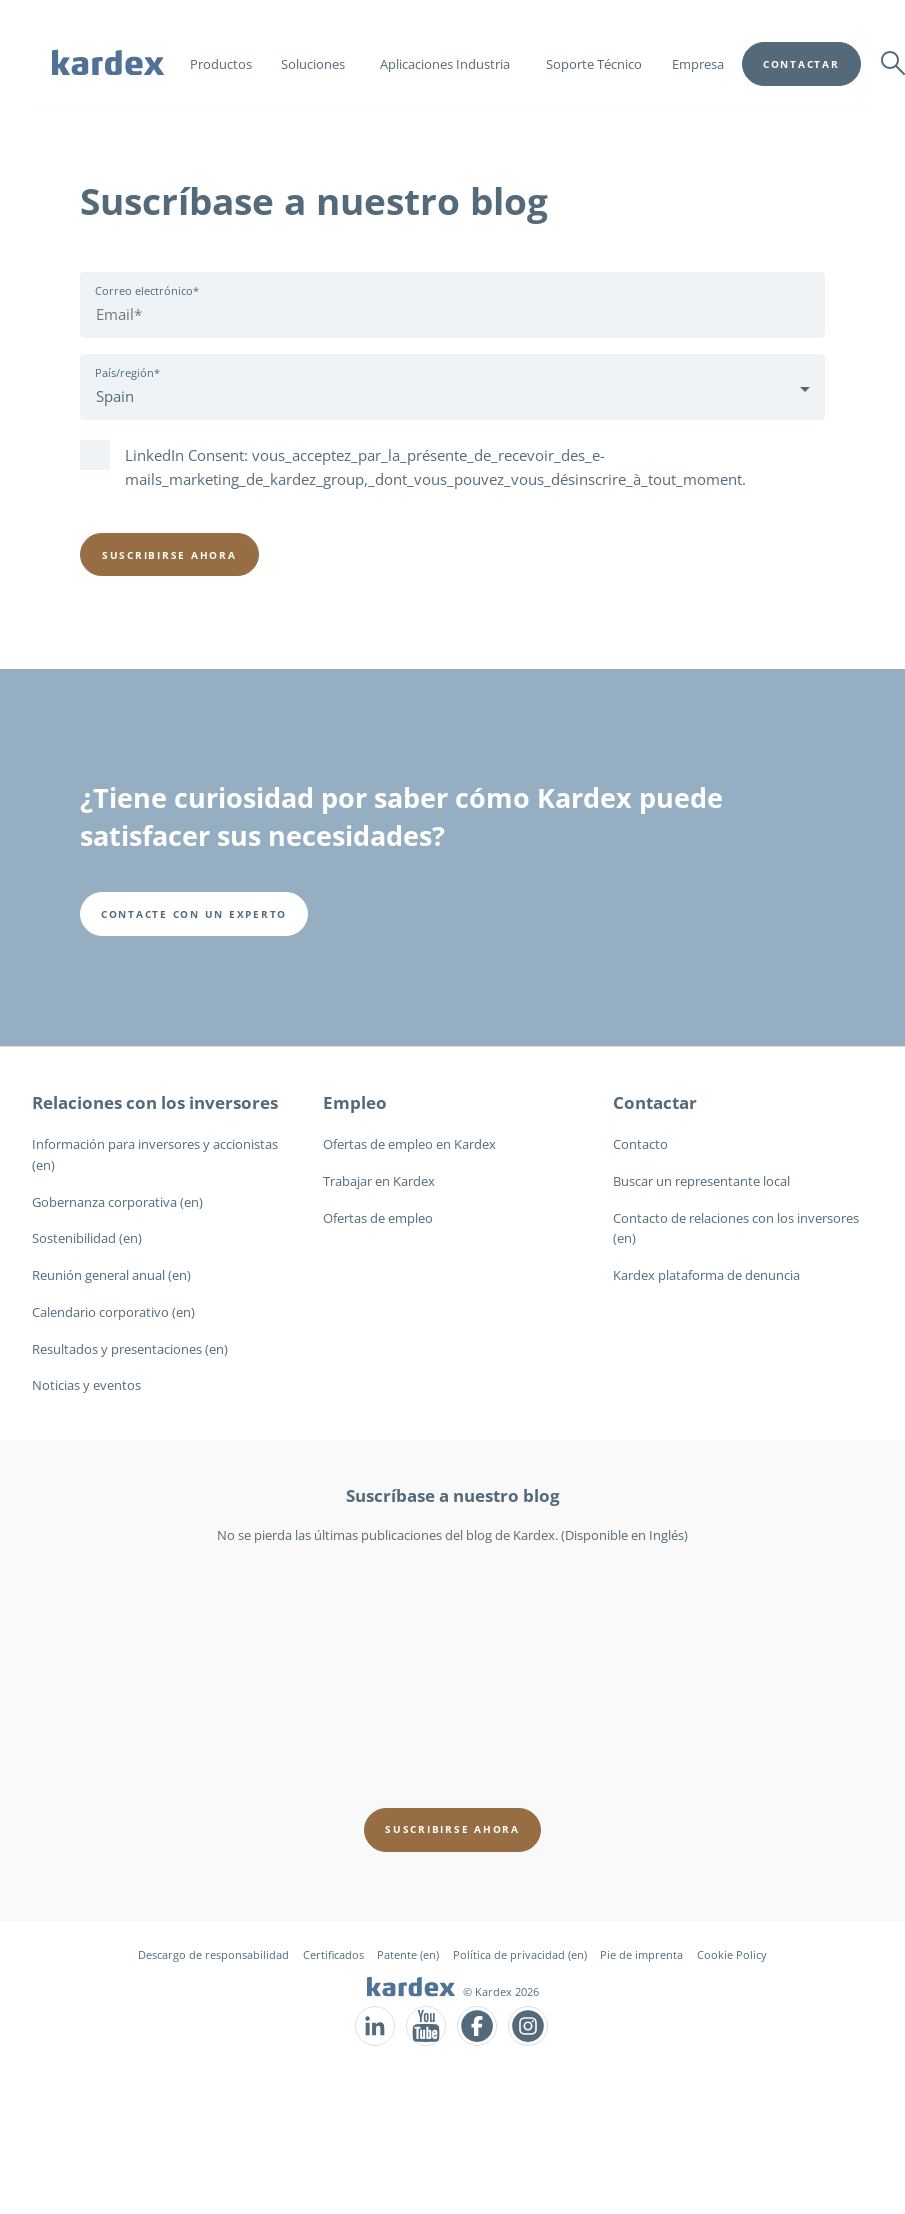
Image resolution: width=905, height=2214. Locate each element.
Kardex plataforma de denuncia (706, 1275)
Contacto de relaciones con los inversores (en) (736, 1228)
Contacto (640, 1144)
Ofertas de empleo (378, 1218)
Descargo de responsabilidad (213, 1954)
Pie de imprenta (641, 1954)
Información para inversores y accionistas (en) (155, 1154)
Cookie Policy (732, 1954)
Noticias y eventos (86, 1385)
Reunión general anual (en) (111, 1275)
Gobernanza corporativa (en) (117, 1202)
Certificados (333, 1954)
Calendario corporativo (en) (113, 1312)
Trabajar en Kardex (379, 1181)
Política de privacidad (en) (520, 1954)
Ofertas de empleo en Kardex (409, 1144)
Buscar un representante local (701, 1181)
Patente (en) (408, 1954)
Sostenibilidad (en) (87, 1238)
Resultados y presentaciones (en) (130, 1349)
